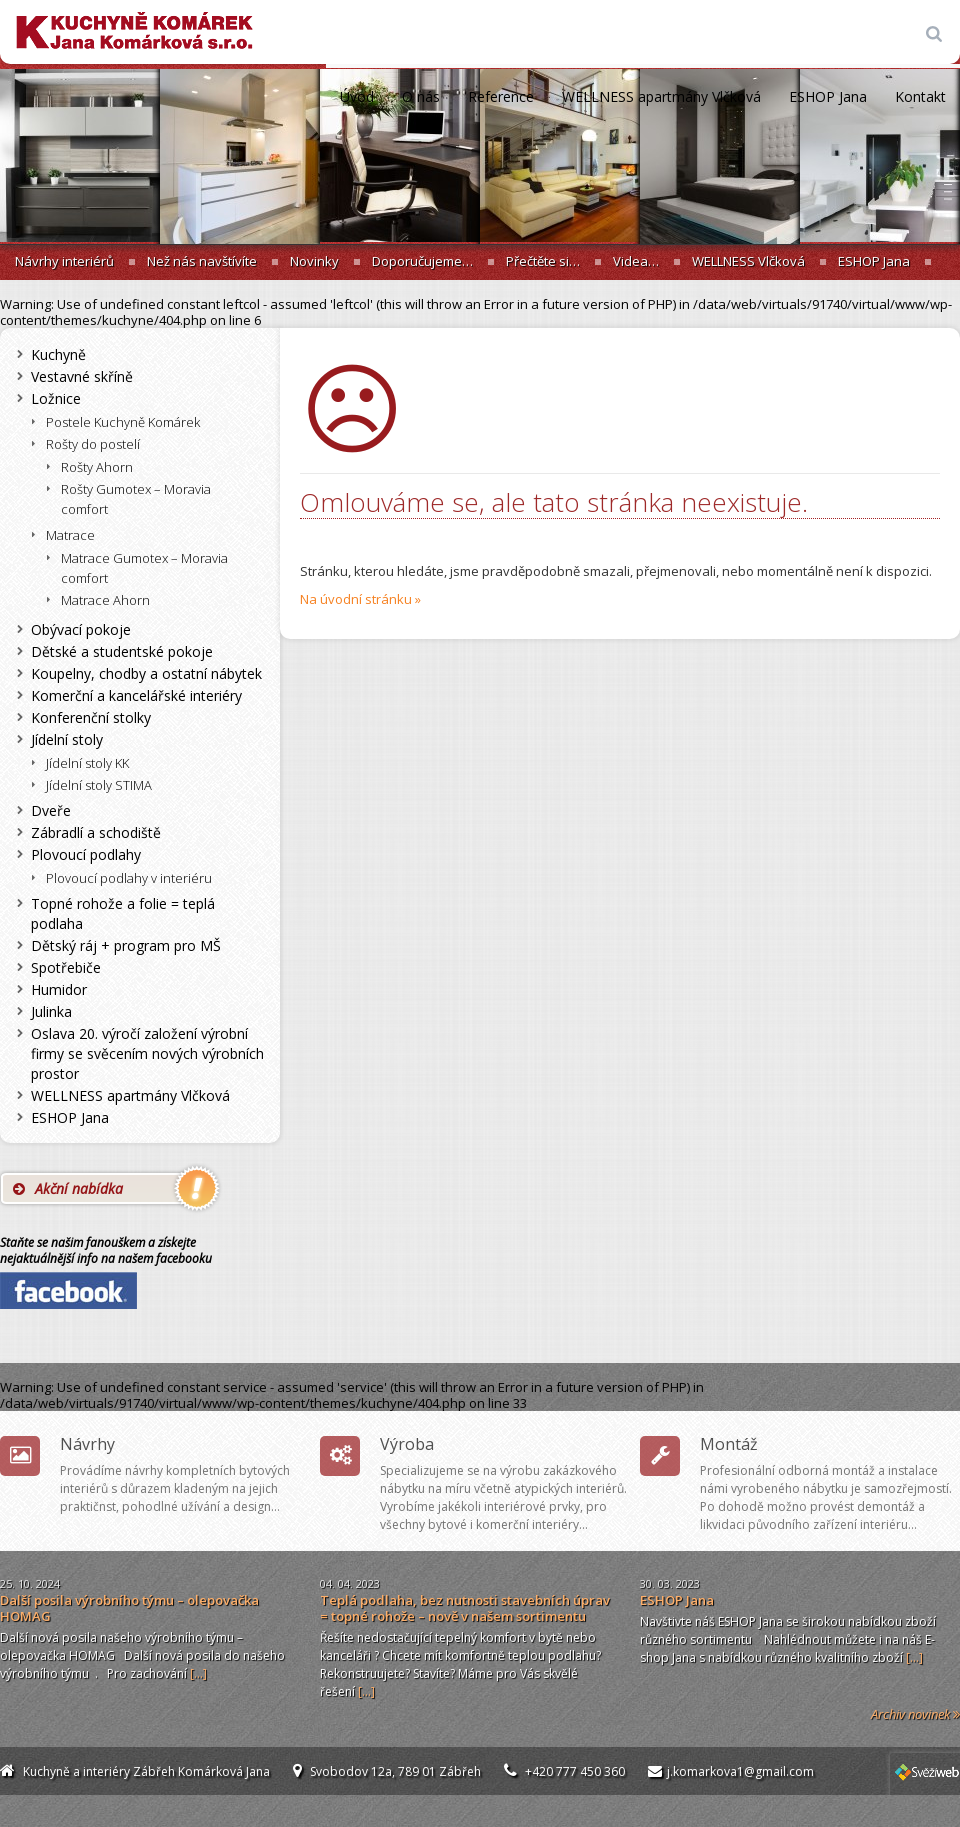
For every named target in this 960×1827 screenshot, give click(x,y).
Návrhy (87, 1444)
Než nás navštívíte (202, 261)
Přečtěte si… (543, 261)
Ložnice (56, 398)
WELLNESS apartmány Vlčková (661, 96)
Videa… (636, 261)
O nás (421, 96)
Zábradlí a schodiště (96, 832)
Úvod (357, 96)
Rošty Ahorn (97, 467)
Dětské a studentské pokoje (122, 651)
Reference (501, 96)
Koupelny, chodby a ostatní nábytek (146, 673)
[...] (198, 1673)
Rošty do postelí (93, 444)
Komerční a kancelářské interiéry (136, 695)
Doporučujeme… (422, 261)
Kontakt (920, 96)
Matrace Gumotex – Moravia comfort (144, 568)
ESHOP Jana (828, 96)
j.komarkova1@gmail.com (740, 1771)
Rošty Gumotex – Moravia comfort (136, 499)
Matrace (70, 535)
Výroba (407, 1444)
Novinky (314, 261)
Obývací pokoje (81, 629)
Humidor (59, 989)
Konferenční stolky (91, 717)
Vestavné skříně (82, 376)
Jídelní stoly (67, 739)
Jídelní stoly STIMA (99, 785)
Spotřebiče (66, 967)
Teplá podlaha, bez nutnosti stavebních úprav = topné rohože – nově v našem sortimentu (465, 1608)
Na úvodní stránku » (360, 599)
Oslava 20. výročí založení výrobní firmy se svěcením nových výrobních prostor (147, 1053)
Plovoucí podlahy (86, 854)
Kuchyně (58, 354)
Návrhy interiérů (64, 261)
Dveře (51, 810)
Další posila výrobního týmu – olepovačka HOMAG (129, 1608)
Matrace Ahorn (105, 600)
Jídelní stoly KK (87, 763)
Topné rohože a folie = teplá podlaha (123, 913)
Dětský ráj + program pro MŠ (126, 945)
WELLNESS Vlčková (748, 261)
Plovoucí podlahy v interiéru (129, 878)
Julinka (51, 1011)
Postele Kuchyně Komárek (123, 422)
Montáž (729, 1444)
